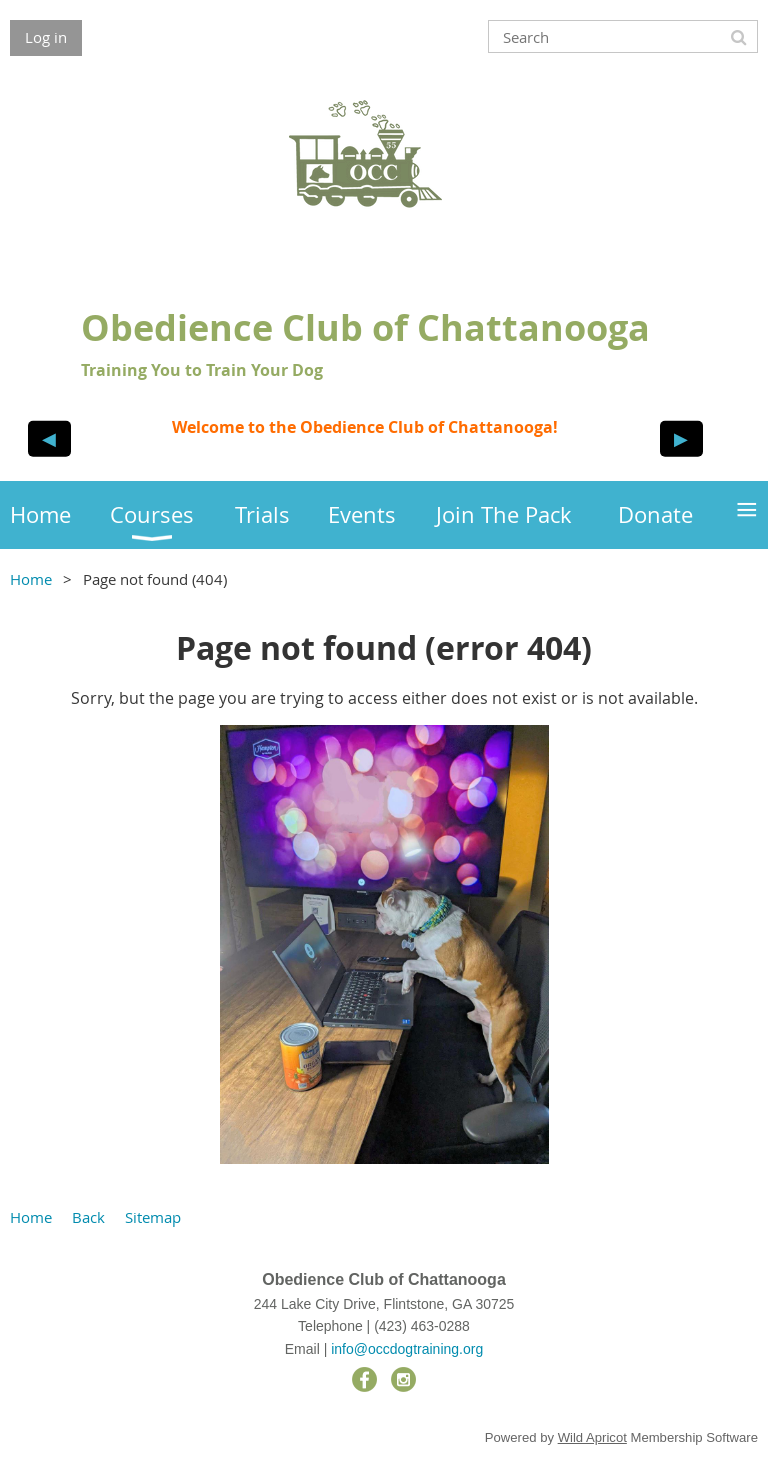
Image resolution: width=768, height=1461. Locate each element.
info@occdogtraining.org (407, 1349)
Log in (46, 37)
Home (31, 579)
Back (88, 1217)
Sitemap (153, 1217)
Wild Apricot (592, 1437)
